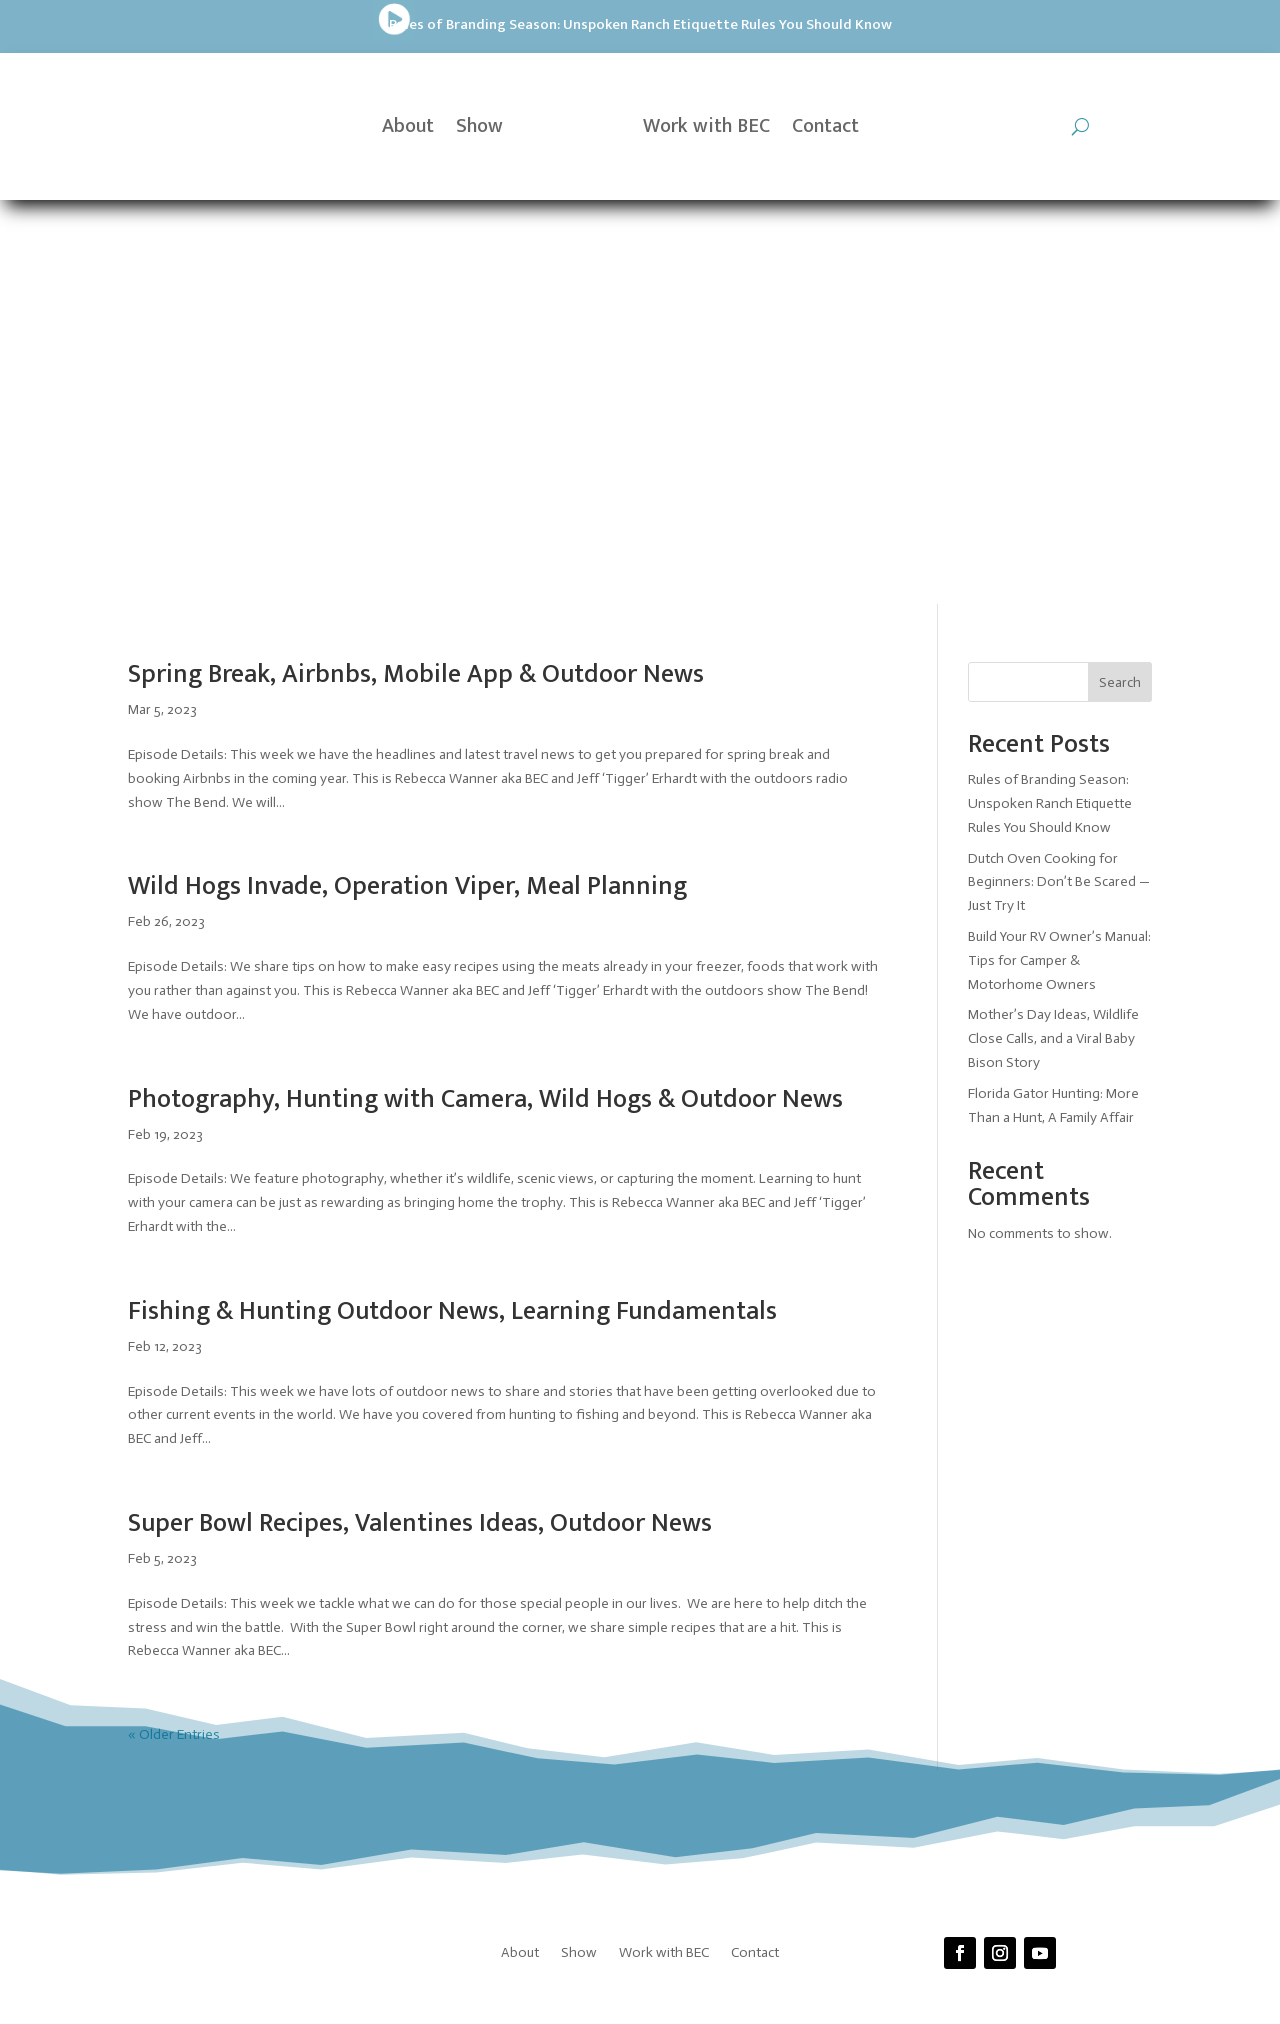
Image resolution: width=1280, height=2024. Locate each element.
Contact (825, 126)
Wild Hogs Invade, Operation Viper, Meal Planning (407, 482)
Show (479, 126)
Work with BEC (706, 126)
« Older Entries (174, 1330)
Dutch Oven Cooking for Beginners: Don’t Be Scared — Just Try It (1059, 477)
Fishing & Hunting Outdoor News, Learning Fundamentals (452, 906)
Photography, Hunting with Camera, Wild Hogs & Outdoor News (485, 694)
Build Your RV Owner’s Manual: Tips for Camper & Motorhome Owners (1059, 555)
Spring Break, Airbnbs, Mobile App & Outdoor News (416, 270)
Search (1120, 277)
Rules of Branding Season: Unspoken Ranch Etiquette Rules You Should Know (343, 24)
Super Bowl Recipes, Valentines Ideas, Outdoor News (420, 1118)
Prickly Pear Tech (618, 1686)
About (408, 126)
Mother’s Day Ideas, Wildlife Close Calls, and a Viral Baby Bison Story (1053, 634)
